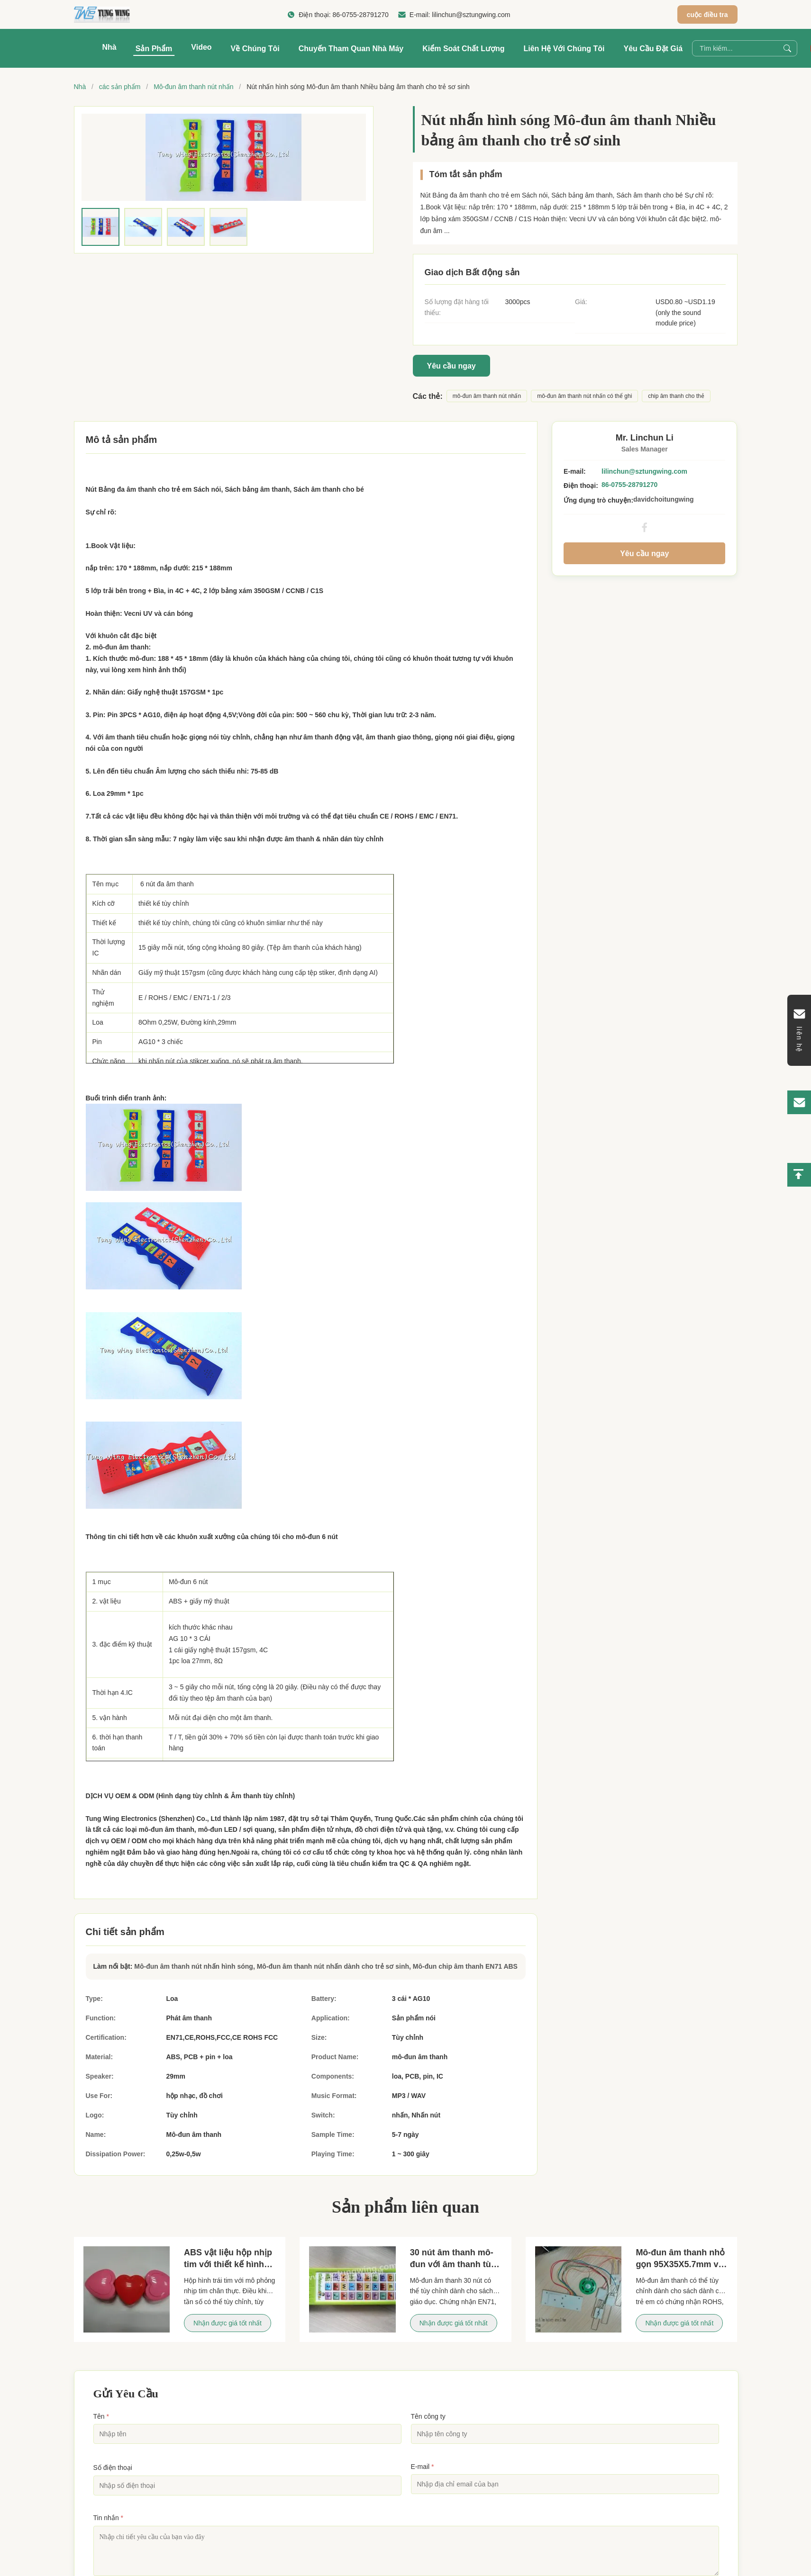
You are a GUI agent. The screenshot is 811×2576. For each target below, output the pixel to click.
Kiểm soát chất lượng (463, 49)
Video (201, 47)
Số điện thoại (112, 2467)
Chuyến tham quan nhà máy (351, 49)
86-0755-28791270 (361, 14)
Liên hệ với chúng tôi (563, 49)
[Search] (787, 48)
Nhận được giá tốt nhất (227, 2323)
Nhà (109, 47)
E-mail (422, 2466)
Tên (101, 2416)
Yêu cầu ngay (451, 366)
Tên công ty (428, 2416)
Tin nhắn (108, 2518)
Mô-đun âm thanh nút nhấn (193, 86)
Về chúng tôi (255, 49)
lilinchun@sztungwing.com (471, 14)
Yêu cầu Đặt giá (653, 49)
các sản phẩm (120, 86)
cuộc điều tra (707, 14)
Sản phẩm (154, 49)
